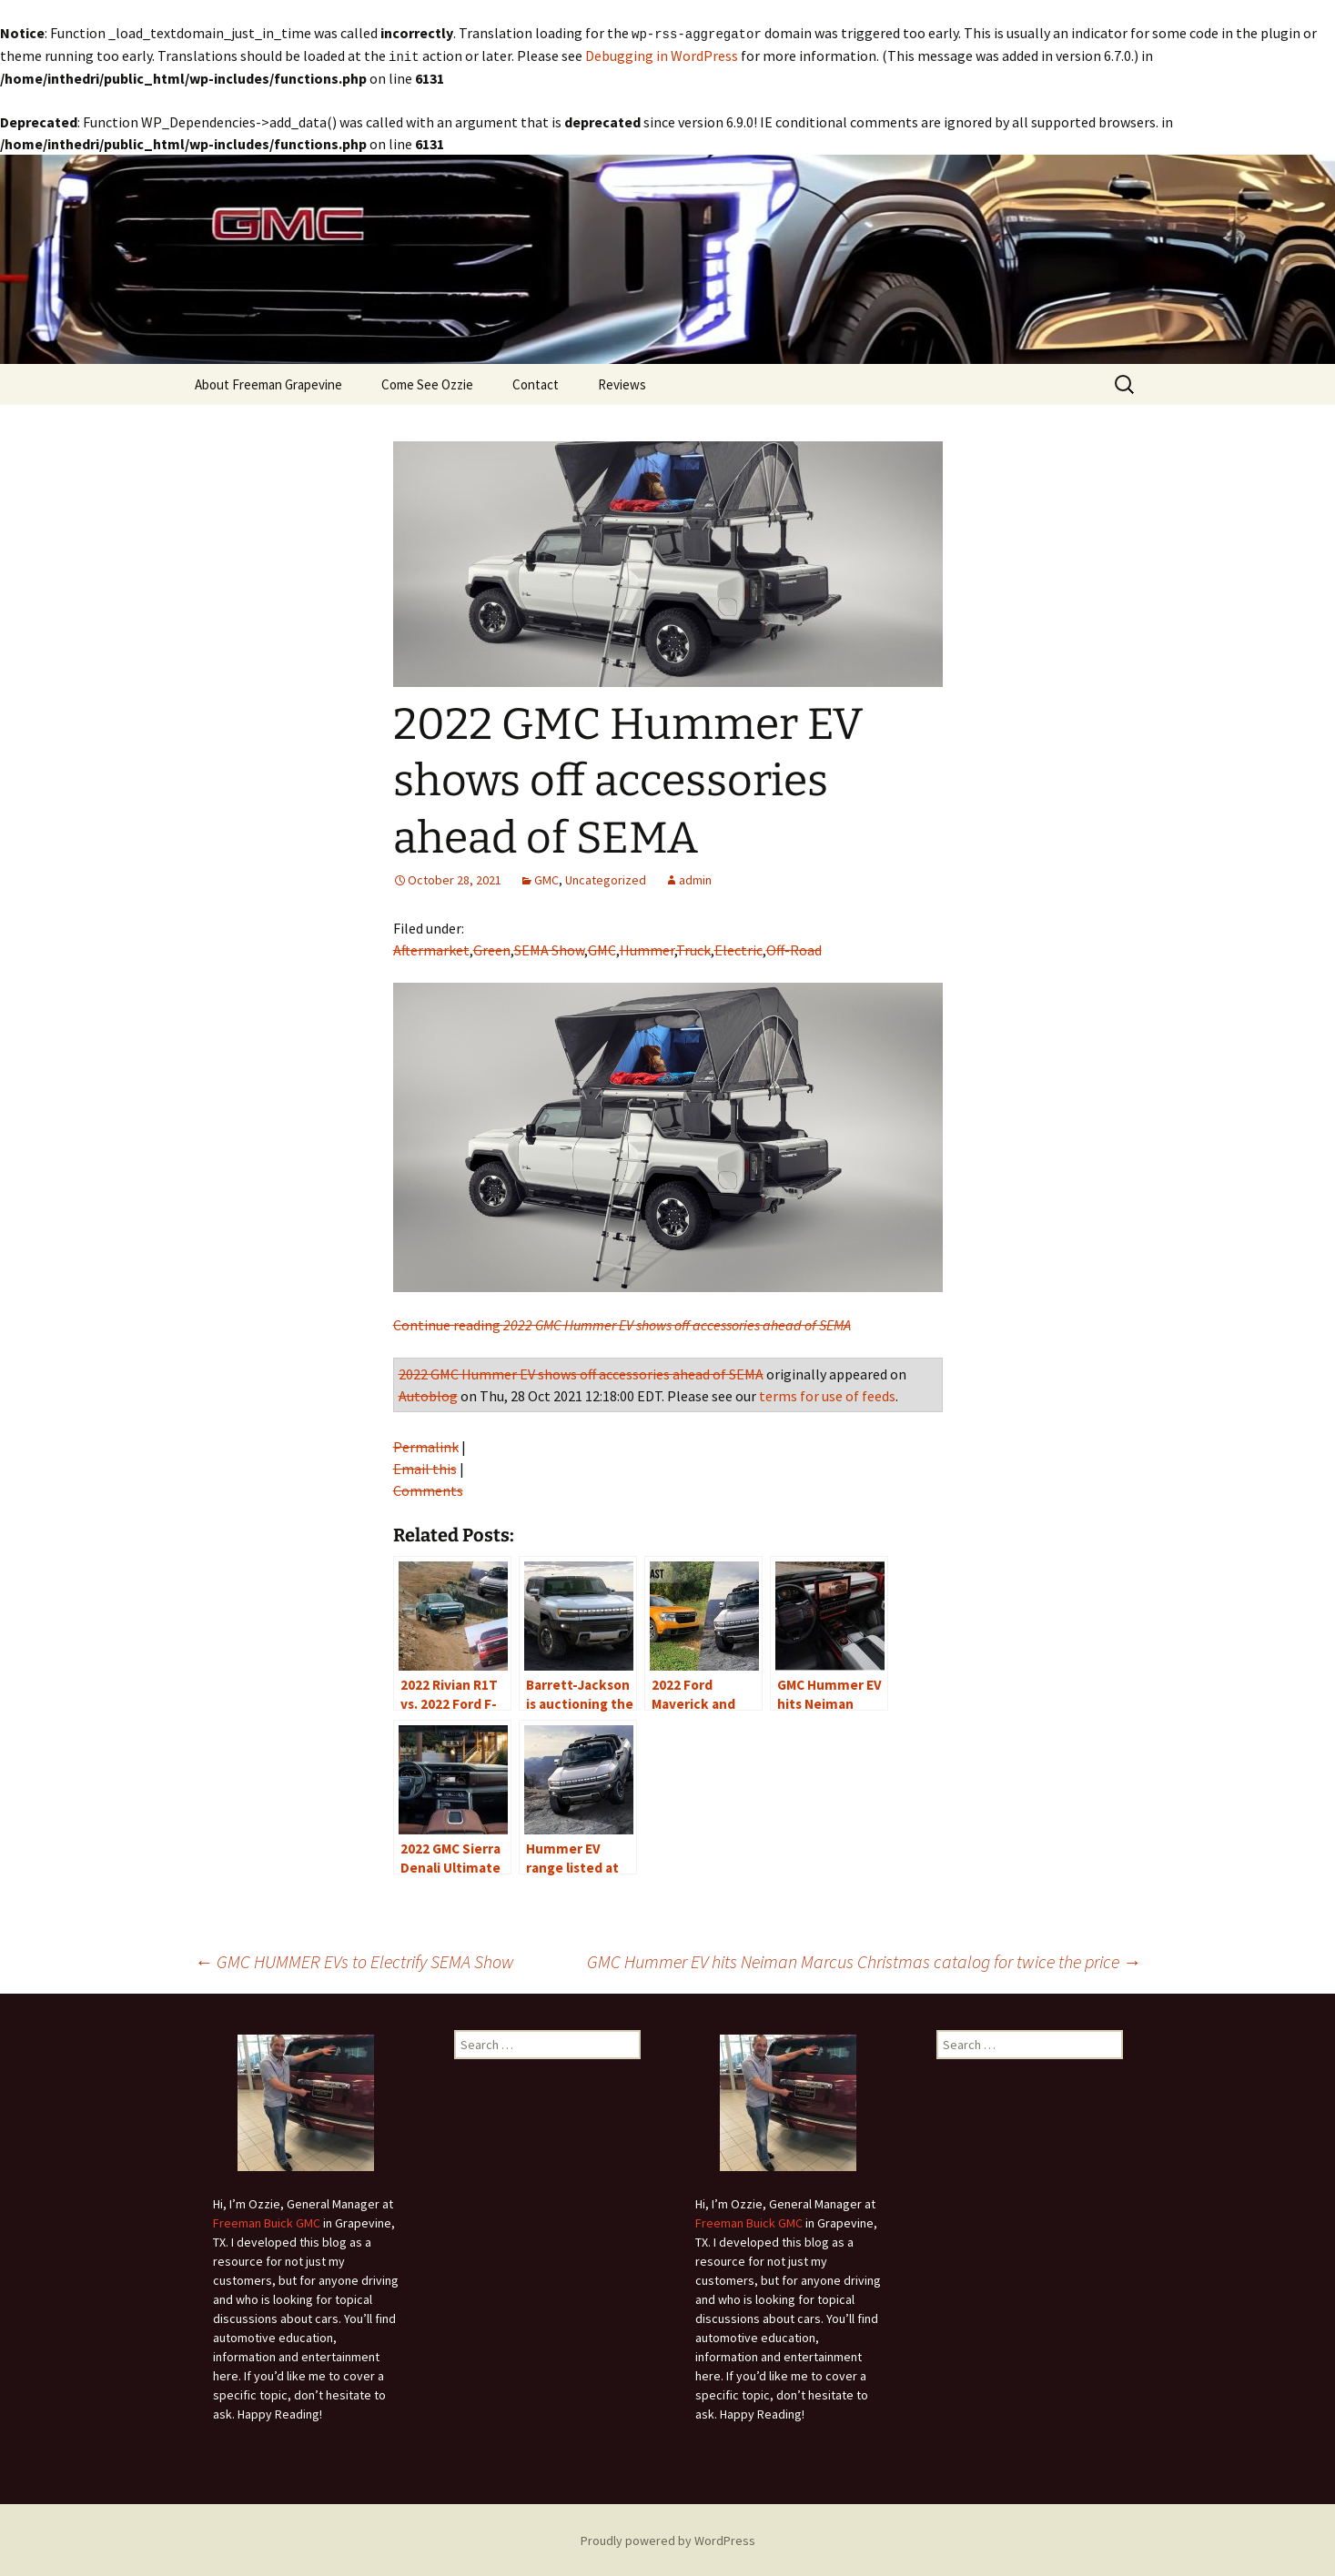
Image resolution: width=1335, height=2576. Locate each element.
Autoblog (428, 1394)
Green (492, 948)
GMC (546, 878)
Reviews (622, 382)
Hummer (647, 948)
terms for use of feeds (827, 1394)
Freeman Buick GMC (266, 2221)
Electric (738, 948)
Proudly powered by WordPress (668, 2539)
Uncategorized (605, 878)
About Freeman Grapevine (268, 382)
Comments (428, 1489)
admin (695, 878)
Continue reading (622, 1323)
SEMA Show (549, 948)
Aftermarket (431, 948)
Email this (425, 1467)
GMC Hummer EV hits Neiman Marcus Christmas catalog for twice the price (864, 1959)
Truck (693, 948)
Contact (535, 382)
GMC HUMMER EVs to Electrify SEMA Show (354, 1959)
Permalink (426, 1445)
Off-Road (794, 948)
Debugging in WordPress (661, 54)
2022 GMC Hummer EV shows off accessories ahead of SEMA (581, 1372)
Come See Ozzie (427, 382)
